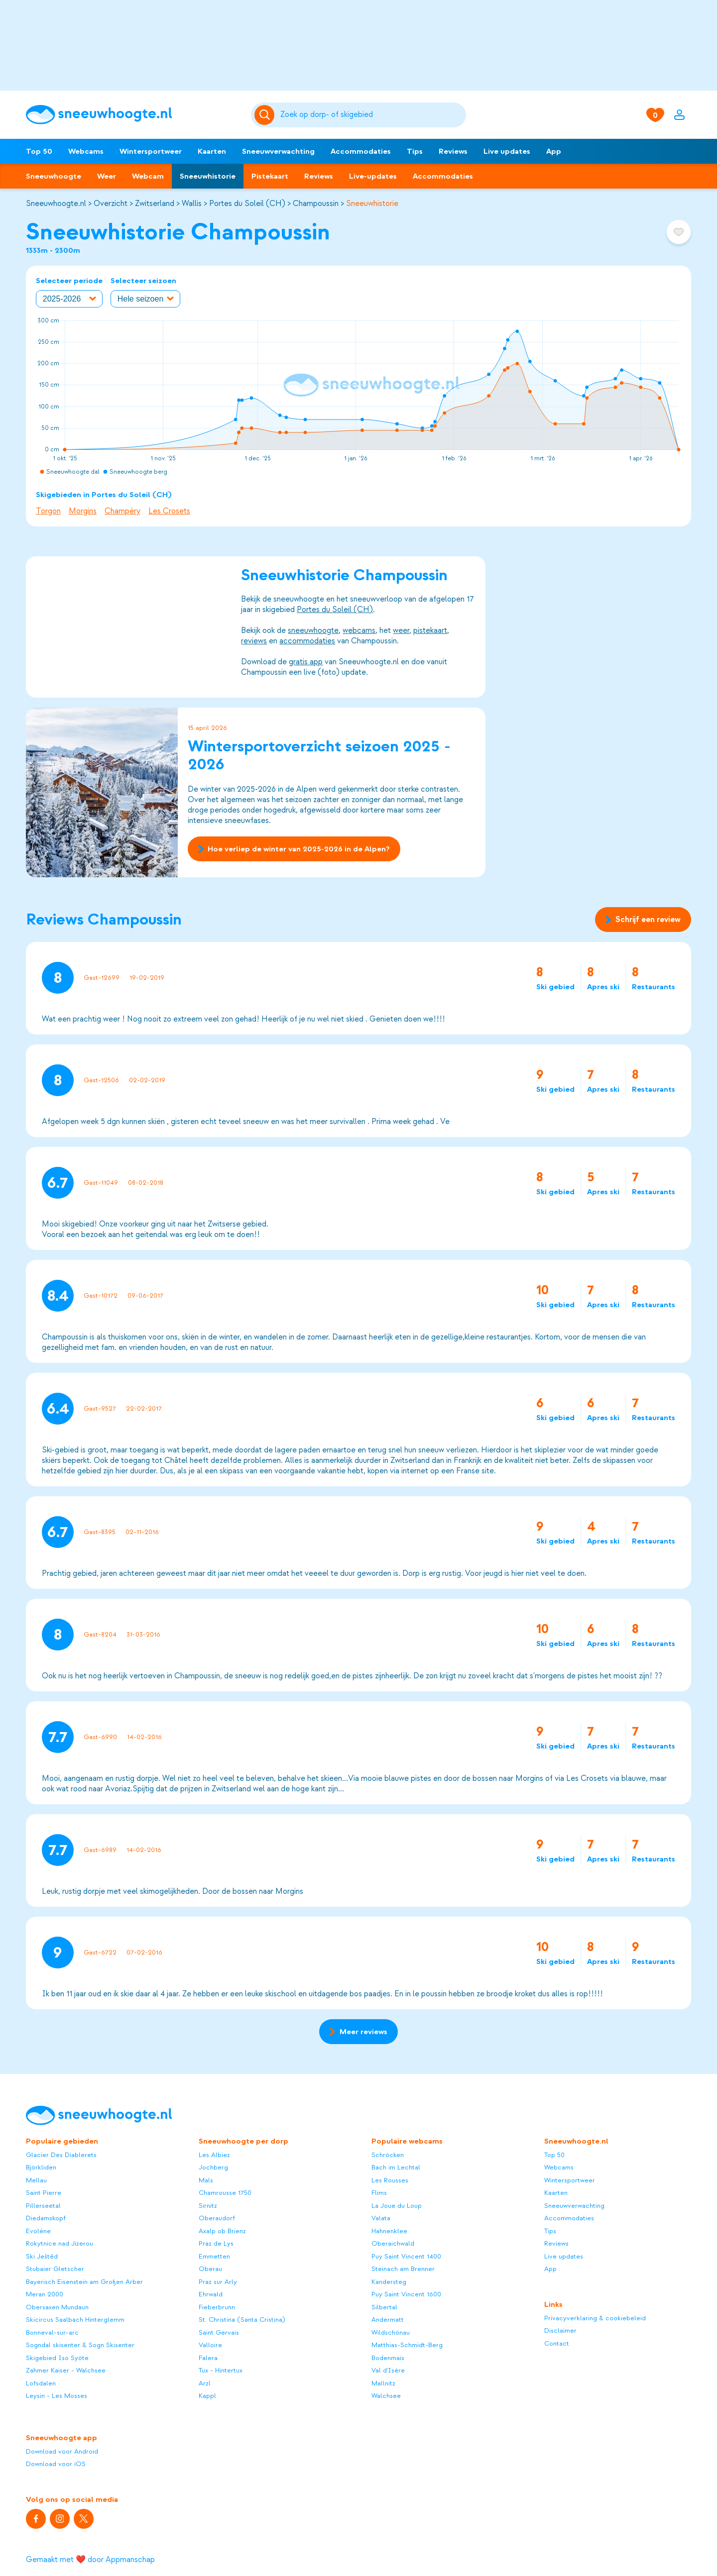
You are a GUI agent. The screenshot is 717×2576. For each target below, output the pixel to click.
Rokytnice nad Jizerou (59, 2243)
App (553, 151)
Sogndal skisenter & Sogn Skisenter (80, 2345)
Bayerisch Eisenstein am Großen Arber (84, 2281)
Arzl (205, 2383)
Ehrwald (211, 2294)
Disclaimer (560, 2330)
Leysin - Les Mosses (56, 2395)
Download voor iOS (56, 2464)
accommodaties (307, 641)
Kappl (207, 2395)
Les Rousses (389, 2180)
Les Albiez (214, 2155)
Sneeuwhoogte (53, 176)
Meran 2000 (44, 2294)
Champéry (122, 511)
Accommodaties (361, 151)
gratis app (306, 662)
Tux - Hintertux (220, 2370)
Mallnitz (383, 2383)
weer (401, 630)
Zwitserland (154, 203)
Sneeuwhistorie (208, 176)
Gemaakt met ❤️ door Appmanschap (90, 2560)
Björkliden (41, 2167)
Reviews (453, 151)
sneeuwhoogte (313, 630)
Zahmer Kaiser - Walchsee (66, 2370)
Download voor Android (62, 2451)
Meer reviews (358, 2032)
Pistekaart (269, 176)
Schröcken (387, 2155)
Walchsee (386, 2395)
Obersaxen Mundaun (57, 2307)
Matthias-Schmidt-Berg (407, 2345)
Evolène (38, 2231)
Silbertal (384, 2307)
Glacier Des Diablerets (61, 2155)
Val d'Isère (388, 2370)
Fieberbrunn (217, 2307)
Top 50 (39, 151)
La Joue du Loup (396, 2205)
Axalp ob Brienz (222, 2231)
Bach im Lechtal (395, 2167)
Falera (208, 2358)
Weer (106, 176)
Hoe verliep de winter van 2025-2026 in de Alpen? (294, 849)
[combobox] (371, 115)
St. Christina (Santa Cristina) (242, 2319)
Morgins (83, 511)
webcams (359, 630)
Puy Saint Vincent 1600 (406, 2294)
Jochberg (213, 2167)
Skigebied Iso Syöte (57, 2358)
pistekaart (430, 630)
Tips (415, 151)
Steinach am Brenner (403, 2269)
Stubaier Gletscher (55, 2269)
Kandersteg (388, 2281)
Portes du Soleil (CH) (247, 203)
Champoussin (316, 203)
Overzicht (110, 203)
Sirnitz (208, 2205)
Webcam (148, 176)
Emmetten (214, 2256)
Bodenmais (387, 2358)
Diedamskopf (46, 2218)
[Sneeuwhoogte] (133, 114)
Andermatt (387, 2319)
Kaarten (212, 151)
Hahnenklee (389, 2231)
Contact (556, 2343)
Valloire (210, 2345)
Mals (206, 2180)
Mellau (36, 2180)
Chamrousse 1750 (225, 2192)
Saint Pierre (43, 2192)
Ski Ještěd (42, 2256)
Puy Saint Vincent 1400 (406, 2256)
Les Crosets (169, 511)
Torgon (48, 511)
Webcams (86, 151)
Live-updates (373, 176)
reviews (254, 641)
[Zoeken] (371, 115)
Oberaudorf (217, 2218)
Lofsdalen (41, 2383)
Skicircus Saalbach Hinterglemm (75, 2319)
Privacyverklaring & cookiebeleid (595, 2318)
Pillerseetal (43, 2205)
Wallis (192, 203)
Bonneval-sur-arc (52, 2332)
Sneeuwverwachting (278, 151)
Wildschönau (390, 2332)
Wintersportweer (151, 151)
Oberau (210, 2269)
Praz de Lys (216, 2243)
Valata (380, 2218)
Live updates (506, 151)
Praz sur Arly (218, 2281)
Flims (379, 2192)
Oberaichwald (392, 2243)
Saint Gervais (219, 2332)
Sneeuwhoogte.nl (56, 203)
